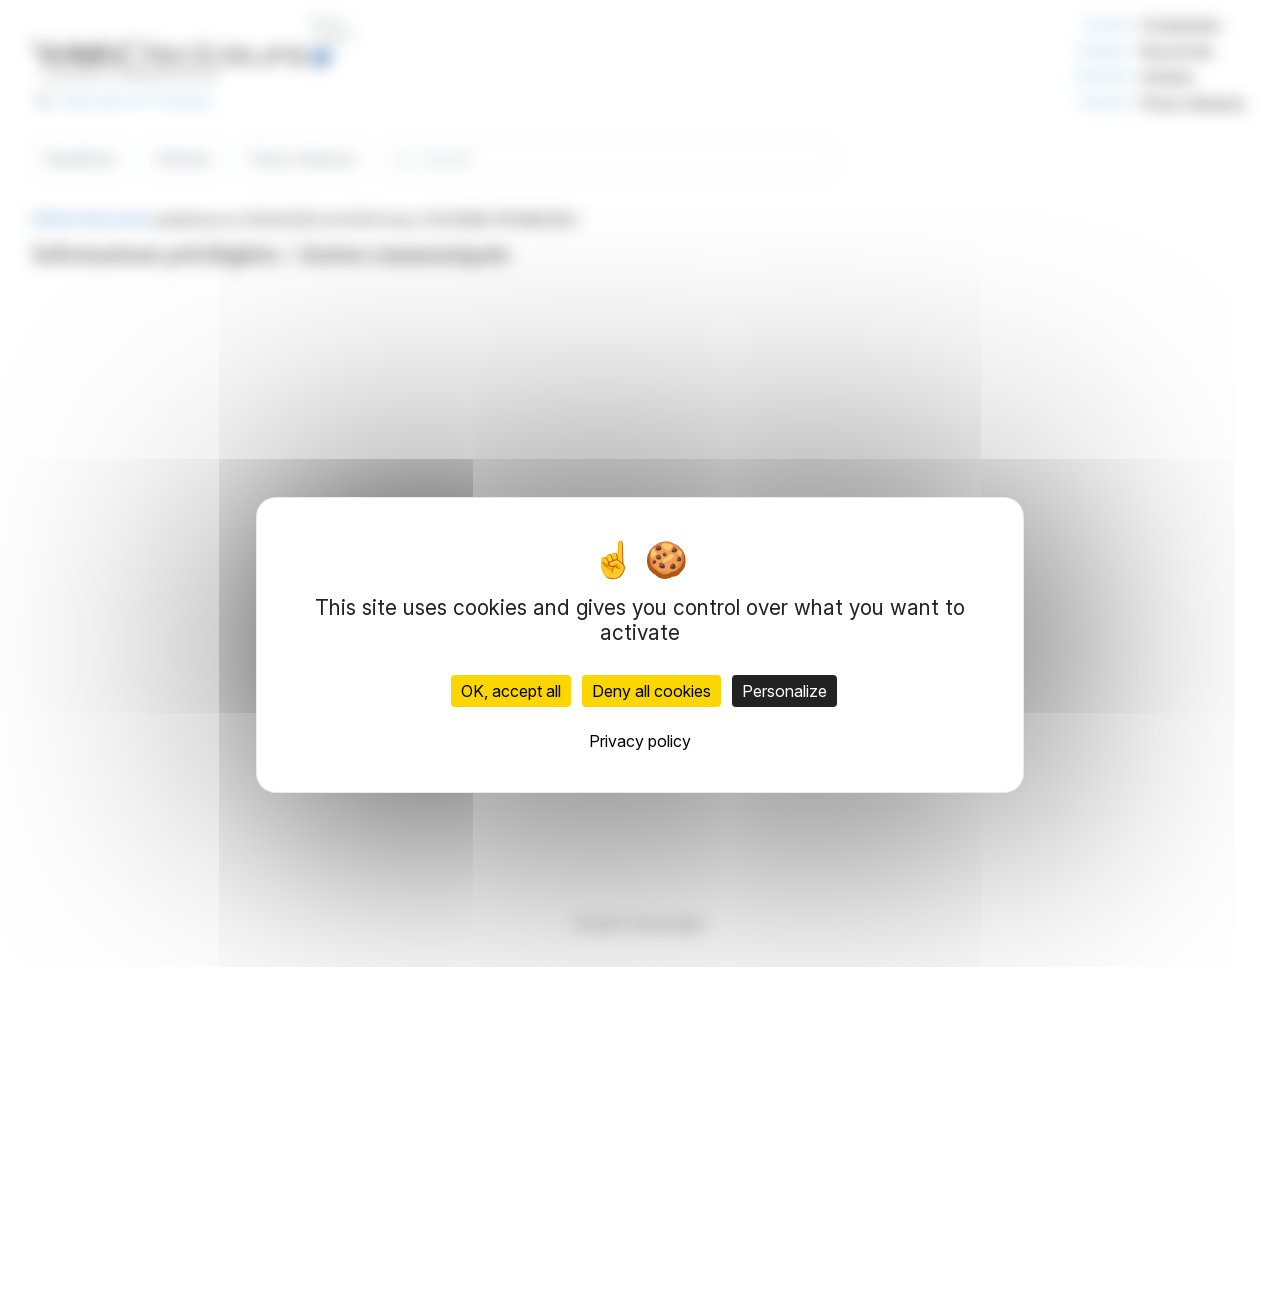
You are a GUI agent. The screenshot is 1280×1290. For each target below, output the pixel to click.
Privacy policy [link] (640, 741)
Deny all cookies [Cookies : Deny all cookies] (651, 691)
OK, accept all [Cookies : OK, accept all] (511, 691)
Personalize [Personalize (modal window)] (784, 691)
